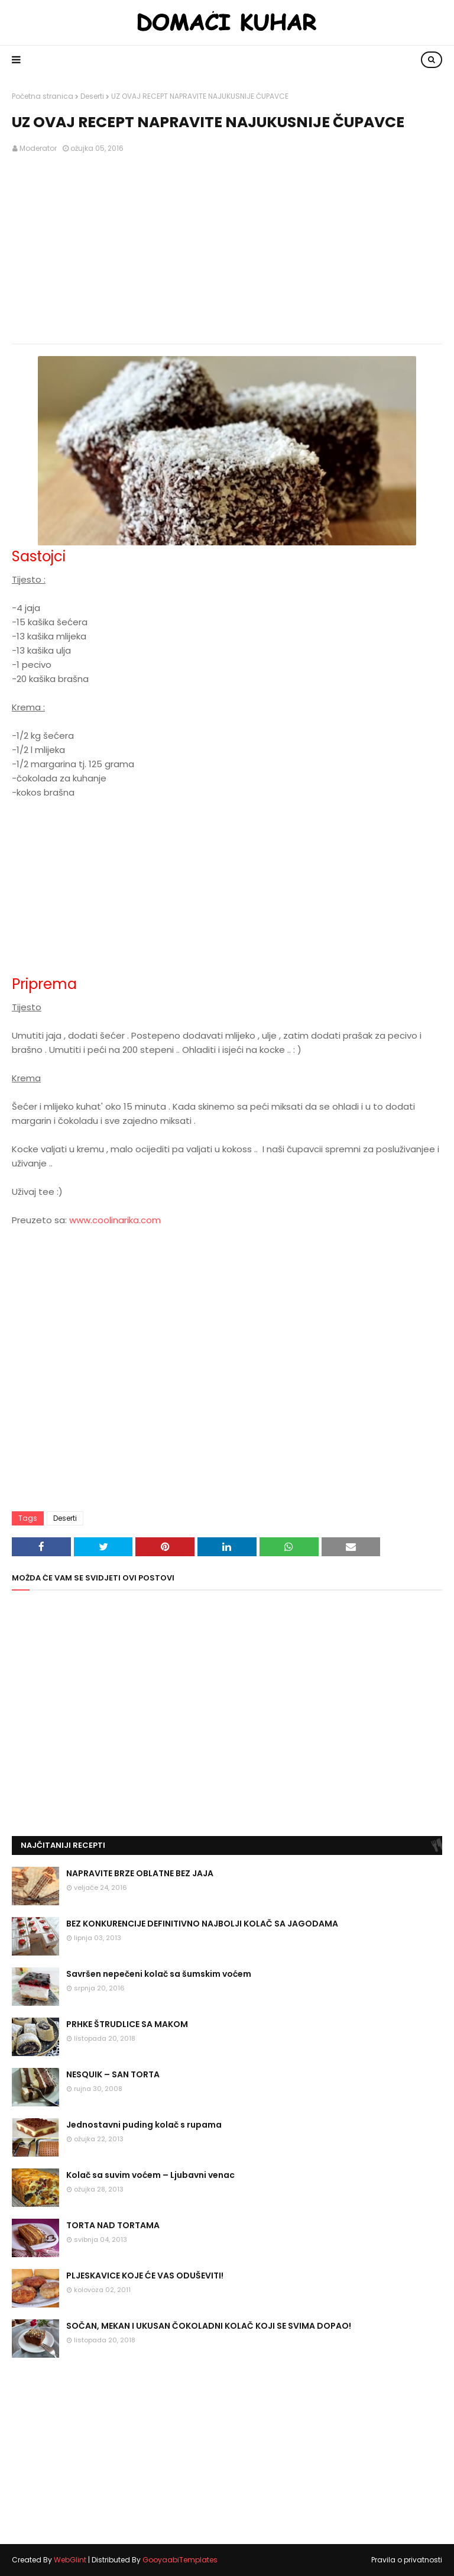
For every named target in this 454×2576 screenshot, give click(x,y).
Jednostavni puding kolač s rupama (144, 2125)
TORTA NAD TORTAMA (113, 2225)
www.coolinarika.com (115, 1220)
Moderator (38, 148)
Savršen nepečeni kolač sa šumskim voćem (158, 1974)
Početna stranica (42, 96)
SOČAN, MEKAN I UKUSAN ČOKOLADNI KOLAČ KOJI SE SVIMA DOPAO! (208, 2326)
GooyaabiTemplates (180, 2560)
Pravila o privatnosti (406, 2560)
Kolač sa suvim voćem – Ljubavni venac (150, 2175)
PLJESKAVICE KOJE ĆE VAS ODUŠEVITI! (144, 2275)
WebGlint (70, 2560)
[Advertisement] (227, 249)
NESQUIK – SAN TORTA (113, 2074)
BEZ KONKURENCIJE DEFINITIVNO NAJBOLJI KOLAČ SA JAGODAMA (202, 1923)
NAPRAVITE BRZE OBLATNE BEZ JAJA (139, 1873)
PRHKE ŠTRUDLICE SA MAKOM (127, 2024)
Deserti (92, 96)
